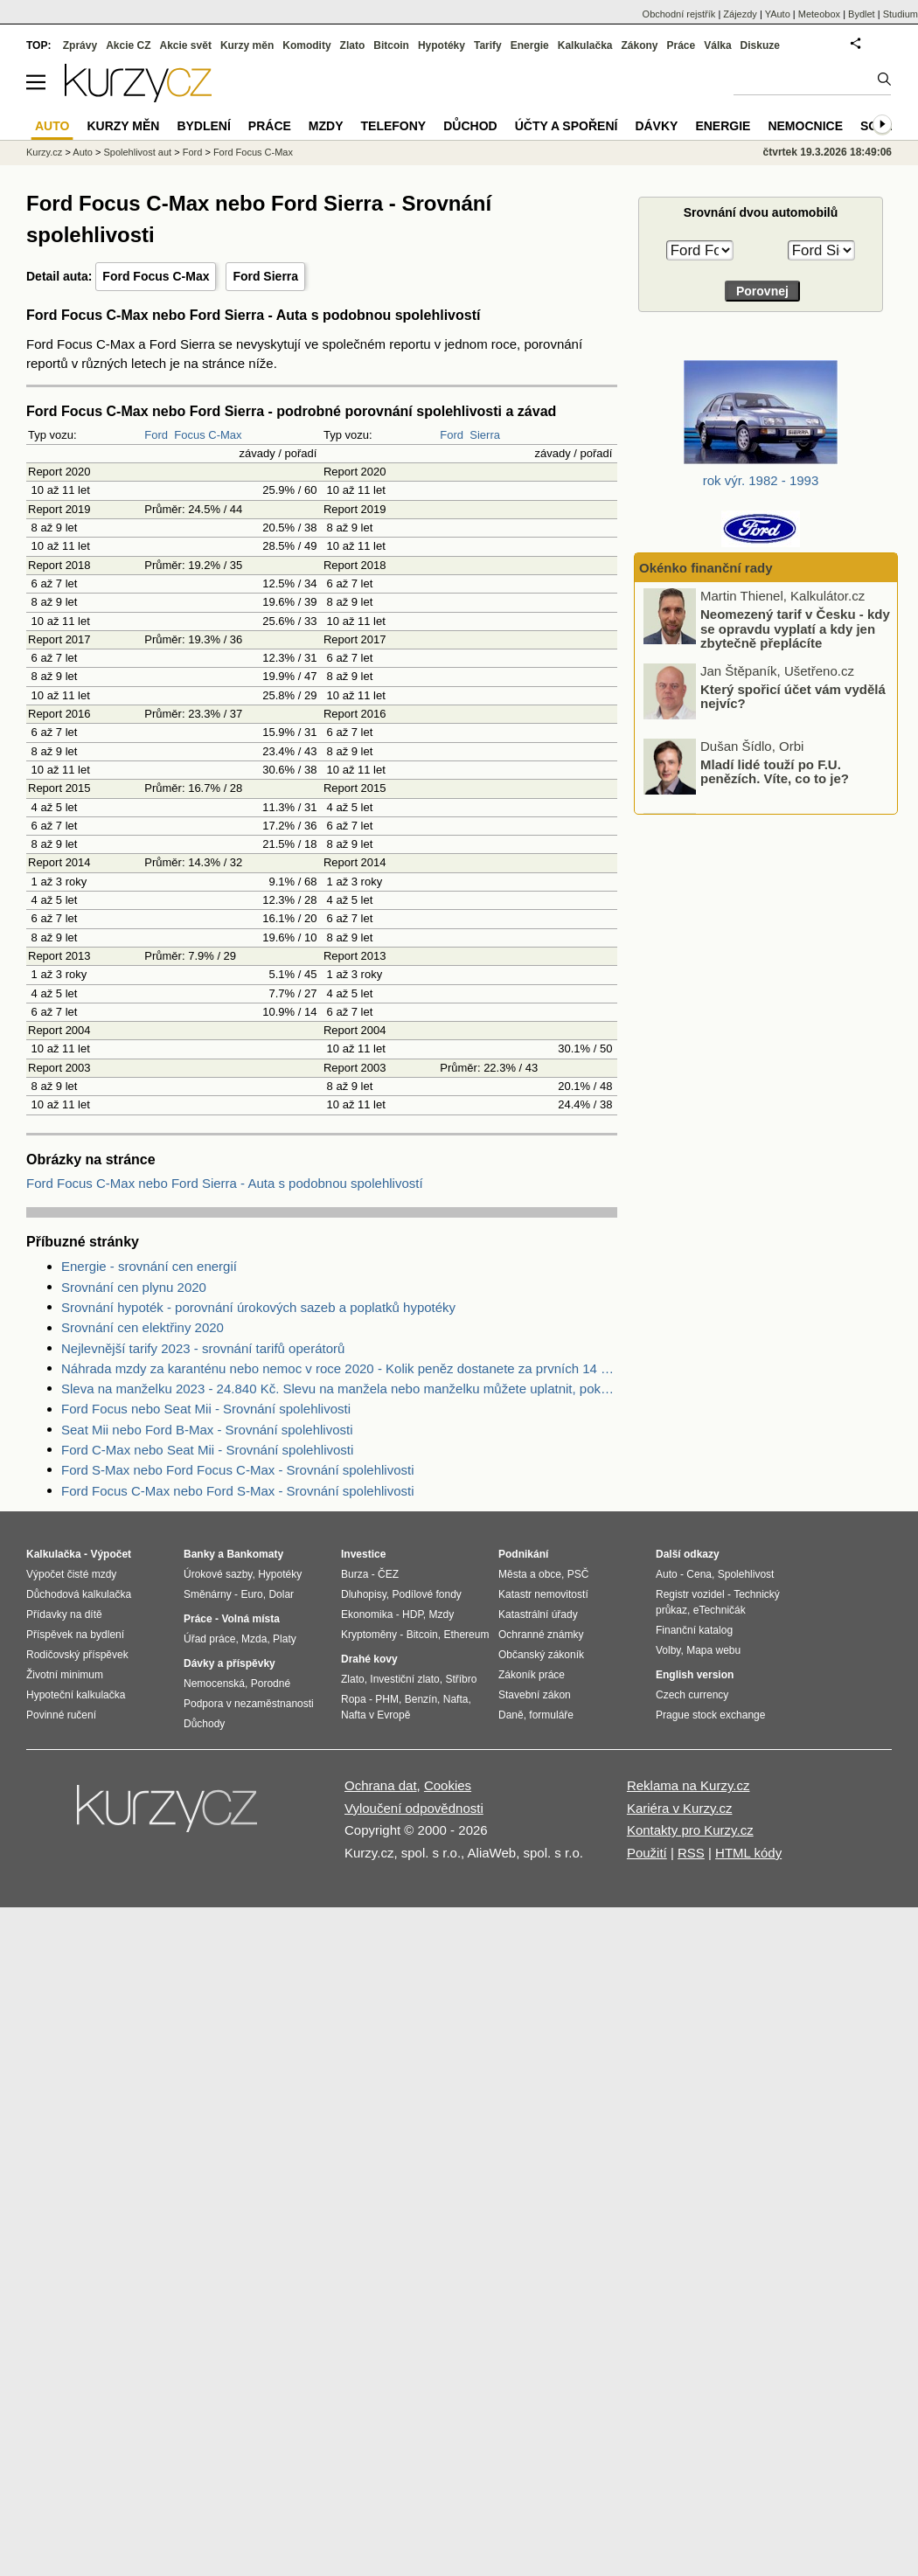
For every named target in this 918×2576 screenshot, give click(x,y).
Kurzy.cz (44, 152)
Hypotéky (441, 45)
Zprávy (80, 45)
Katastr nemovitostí (543, 1594)
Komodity (306, 45)
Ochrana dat (380, 1785)
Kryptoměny (369, 1634)
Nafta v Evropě (375, 1715)
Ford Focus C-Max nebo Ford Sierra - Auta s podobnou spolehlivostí (224, 1183)
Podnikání (523, 1554)
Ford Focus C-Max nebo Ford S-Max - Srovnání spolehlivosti (237, 1490)
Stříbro (460, 1679)
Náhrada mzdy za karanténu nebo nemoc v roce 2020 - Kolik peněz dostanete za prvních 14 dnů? (339, 1368)
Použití (647, 1852)
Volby (668, 1650)
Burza (354, 1574)
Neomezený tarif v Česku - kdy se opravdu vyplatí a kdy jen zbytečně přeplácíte (795, 630)
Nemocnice (805, 126)
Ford (156, 434)
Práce (681, 45)
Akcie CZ (128, 45)
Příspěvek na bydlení (75, 1634)
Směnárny (208, 1594)
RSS (691, 1852)
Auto (83, 152)
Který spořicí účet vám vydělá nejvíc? (793, 697)
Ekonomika (367, 1614)
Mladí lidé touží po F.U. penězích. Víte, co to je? (774, 773)
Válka (717, 45)
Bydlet (861, 14)
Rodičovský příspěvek (77, 1655)
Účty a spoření (566, 126)
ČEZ (388, 1574)
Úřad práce (209, 1639)
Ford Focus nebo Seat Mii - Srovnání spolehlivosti (206, 1408)
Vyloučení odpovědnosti (413, 1808)
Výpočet (110, 1554)
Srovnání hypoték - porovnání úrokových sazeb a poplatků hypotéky (258, 1307)
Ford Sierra (265, 276)
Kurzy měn (247, 45)
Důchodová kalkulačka (78, 1594)
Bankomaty (254, 1554)
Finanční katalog (694, 1630)
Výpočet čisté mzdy (71, 1574)
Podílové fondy (426, 1594)
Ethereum (466, 1634)
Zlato (352, 45)
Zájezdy (740, 14)
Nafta (456, 1699)
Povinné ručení (61, 1715)
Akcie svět (186, 45)
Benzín (421, 1699)
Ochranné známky (540, 1634)
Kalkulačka (585, 45)
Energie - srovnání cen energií (149, 1266)
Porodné (270, 1683)
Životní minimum (64, 1675)
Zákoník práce (531, 1675)
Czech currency (692, 1695)
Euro (251, 1594)
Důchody (204, 1724)
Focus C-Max (207, 434)
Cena (699, 1574)
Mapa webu (713, 1650)
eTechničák (719, 1610)
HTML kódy (748, 1852)
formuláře (551, 1715)
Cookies (447, 1785)
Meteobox (819, 14)
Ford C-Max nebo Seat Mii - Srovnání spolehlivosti (207, 1449)
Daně (511, 1715)
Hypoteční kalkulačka (75, 1695)
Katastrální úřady (538, 1614)
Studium (900, 14)
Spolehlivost (746, 1574)
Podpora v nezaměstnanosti (249, 1704)
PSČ (578, 1574)
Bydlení (203, 126)
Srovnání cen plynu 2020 (133, 1287)
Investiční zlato (404, 1679)
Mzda (254, 1639)
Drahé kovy (369, 1659)
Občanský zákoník (541, 1655)
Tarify (488, 45)
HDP (412, 1614)
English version (695, 1675)
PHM (387, 1699)
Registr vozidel (690, 1594)
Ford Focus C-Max (155, 276)
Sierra (484, 434)
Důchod (470, 126)
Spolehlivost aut (137, 152)
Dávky (656, 126)
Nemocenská (214, 1683)
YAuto (777, 14)
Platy (284, 1639)
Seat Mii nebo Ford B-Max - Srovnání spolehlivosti (206, 1429)
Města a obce (529, 1574)
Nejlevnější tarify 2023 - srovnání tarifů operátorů (202, 1348)
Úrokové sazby (218, 1574)
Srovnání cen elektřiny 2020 (142, 1327)
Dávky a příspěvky (229, 1663)
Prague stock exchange (710, 1715)
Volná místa (250, 1619)
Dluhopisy (363, 1594)
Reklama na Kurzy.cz (688, 1785)
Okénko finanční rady (706, 567)
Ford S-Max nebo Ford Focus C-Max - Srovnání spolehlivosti (237, 1469)
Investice (363, 1554)
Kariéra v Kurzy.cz (680, 1808)
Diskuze (760, 45)
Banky (199, 1554)
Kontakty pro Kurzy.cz (690, 1830)
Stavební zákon (534, 1695)
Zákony (639, 45)
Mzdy (326, 126)
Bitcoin (391, 45)
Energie (530, 45)
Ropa (353, 1699)
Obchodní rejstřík (679, 14)
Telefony (394, 126)
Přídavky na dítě (64, 1614)
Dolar (281, 1594)
